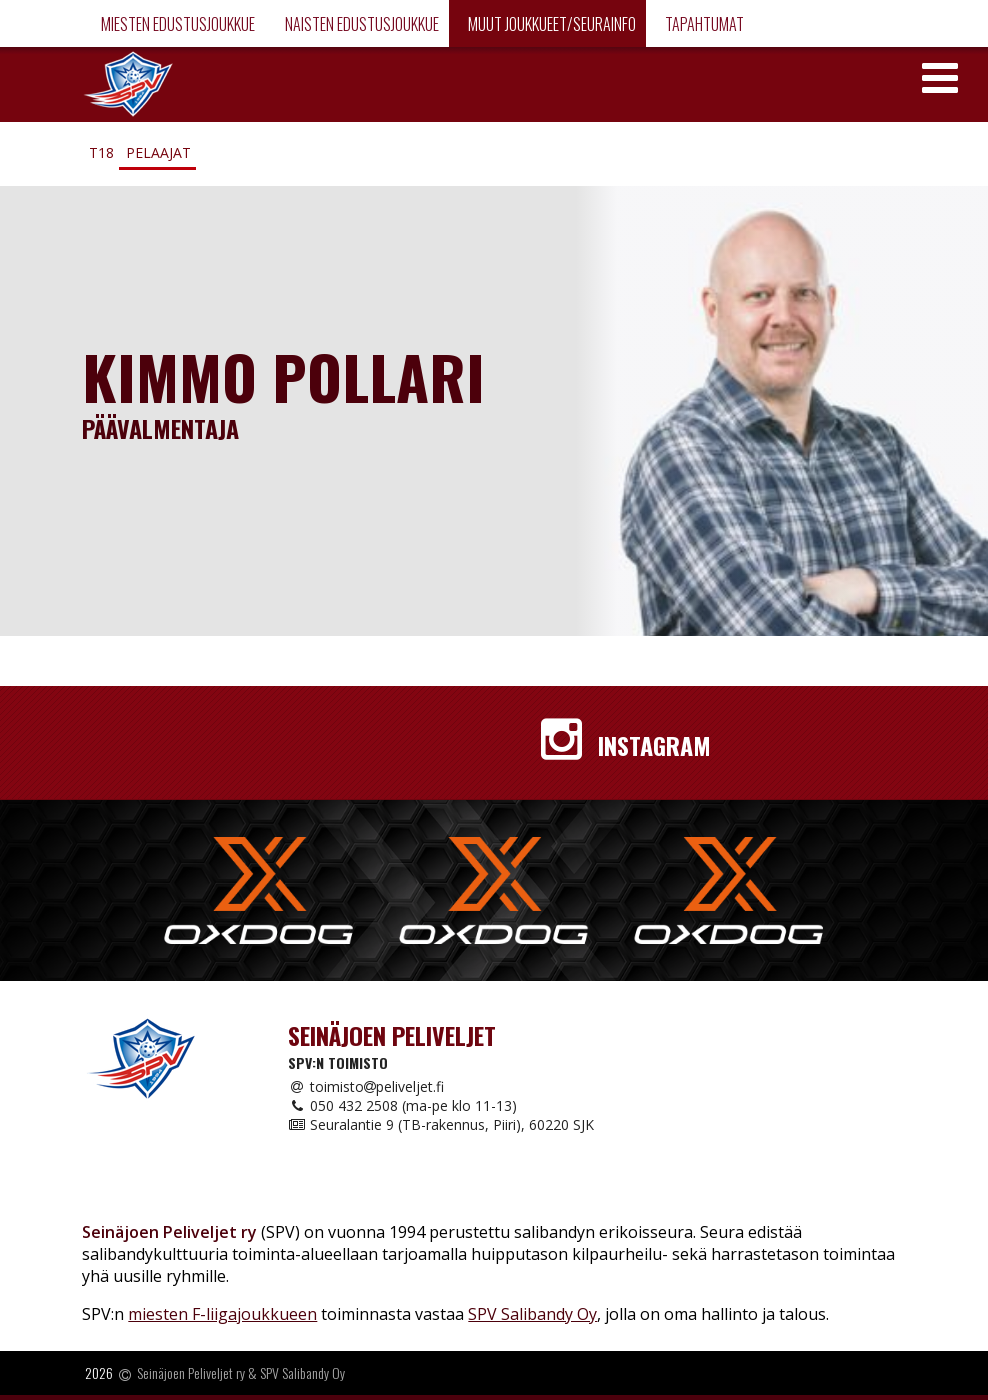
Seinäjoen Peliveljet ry (191, 1373)
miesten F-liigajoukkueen (222, 1314)
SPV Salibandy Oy (532, 1314)
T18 (101, 152)
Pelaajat (158, 152)
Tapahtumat (703, 24)
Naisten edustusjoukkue (360, 24)
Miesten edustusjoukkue (176, 24)
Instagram (626, 745)
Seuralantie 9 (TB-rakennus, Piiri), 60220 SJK (441, 1124)
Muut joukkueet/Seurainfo (550, 24)
